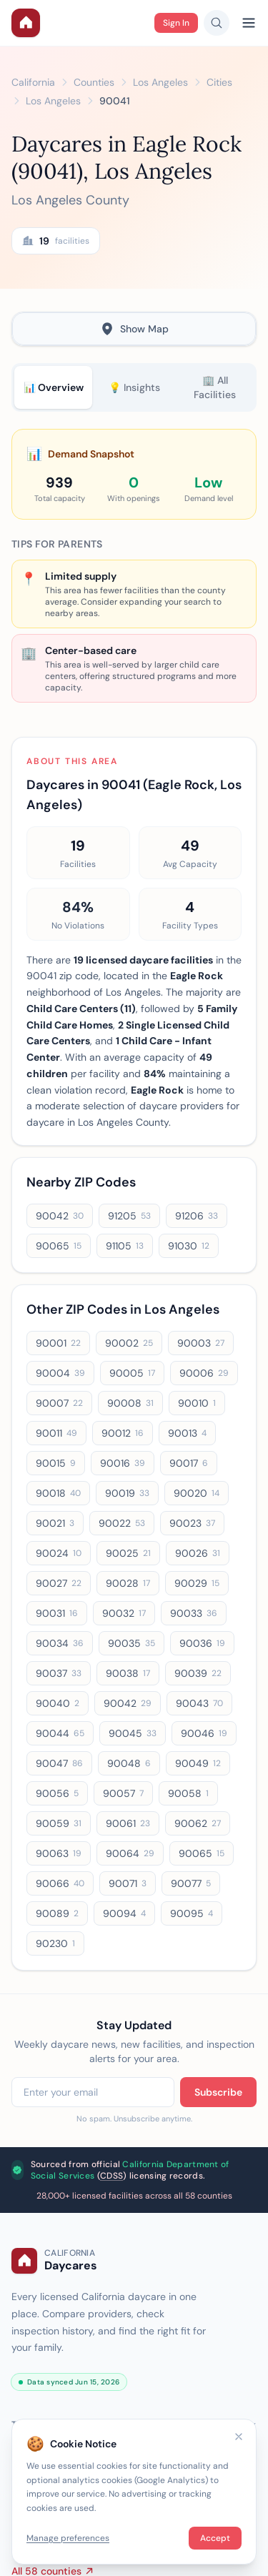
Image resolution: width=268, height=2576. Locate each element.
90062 (197, 1823)
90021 (55, 1523)
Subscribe (218, 2092)
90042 (60, 1215)
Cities (219, 82)
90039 (198, 1673)
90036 (202, 1643)
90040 (57, 1703)
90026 (197, 1553)
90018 (58, 1493)
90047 (59, 1763)
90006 (204, 1373)
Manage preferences (67, 2538)
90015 (56, 1463)
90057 (123, 1793)
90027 (58, 1583)
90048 (129, 1763)
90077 (191, 1883)
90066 (60, 1883)
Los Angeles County (70, 200)
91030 (188, 1245)
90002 (129, 1343)
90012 (122, 1433)
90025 (128, 1553)
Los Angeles (160, 82)
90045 (133, 1733)
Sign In (176, 23)
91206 (196, 1215)
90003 (200, 1343)
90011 (56, 1433)
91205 (129, 1215)
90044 (60, 1733)
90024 (58, 1553)
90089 (57, 1913)
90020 (196, 1493)
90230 (55, 1943)
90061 (128, 1823)
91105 (125, 1245)
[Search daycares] (216, 23)
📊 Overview (54, 387)
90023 (192, 1523)
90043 (199, 1703)
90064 (130, 1853)
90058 (188, 1793)
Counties (94, 82)
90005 (132, 1373)
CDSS (111, 2175)
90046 (204, 1733)
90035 (131, 1643)
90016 (122, 1463)
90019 (127, 1493)
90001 (58, 1343)
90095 (191, 1913)
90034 (60, 1643)
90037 (58, 1673)
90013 (187, 1433)
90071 (128, 1883)
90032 (124, 1613)
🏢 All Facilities (215, 387)
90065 (58, 1245)
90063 (58, 1853)
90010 (197, 1403)
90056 (57, 1793)
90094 (124, 1913)
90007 (59, 1403)
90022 (122, 1523)
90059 (58, 1823)
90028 (128, 1583)
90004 (60, 1373)
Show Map (134, 329)
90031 (57, 1613)
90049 (198, 1763)
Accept (215, 2538)
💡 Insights (134, 387)
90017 (188, 1463)
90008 (130, 1403)
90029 (196, 1583)
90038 (128, 1673)
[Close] (238, 2436)
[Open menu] (248, 22)
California (33, 82)
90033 (193, 1613)
